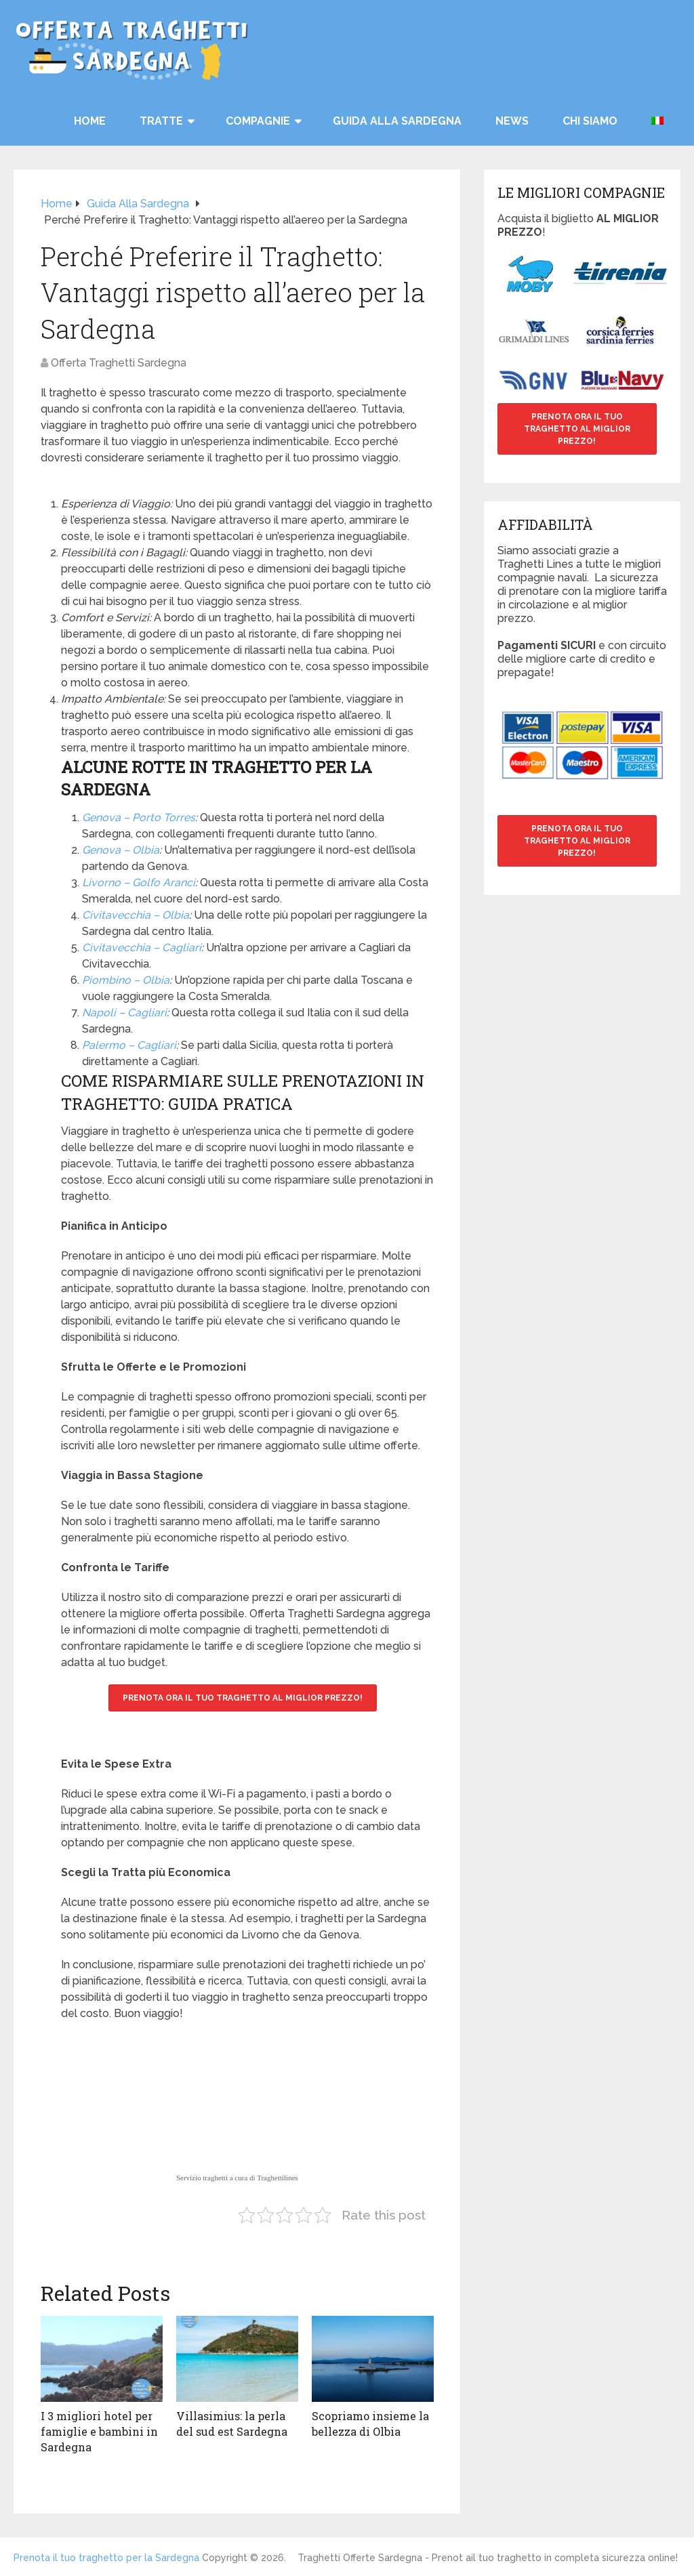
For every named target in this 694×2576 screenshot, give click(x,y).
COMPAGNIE (258, 121)
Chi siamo (590, 121)
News (512, 121)
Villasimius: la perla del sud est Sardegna (231, 2423)
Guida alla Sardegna (397, 121)
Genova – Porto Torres (138, 817)
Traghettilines (277, 2178)
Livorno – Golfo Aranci (138, 882)
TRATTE (161, 121)
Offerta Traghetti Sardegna (118, 362)
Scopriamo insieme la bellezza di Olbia (370, 2423)
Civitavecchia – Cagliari (141, 947)
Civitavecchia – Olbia (135, 915)
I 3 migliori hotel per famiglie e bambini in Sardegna (99, 2431)
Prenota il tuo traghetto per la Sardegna (106, 2557)
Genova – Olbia (120, 850)
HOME (90, 121)
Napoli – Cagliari (124, 1012)
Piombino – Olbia (125, 980)
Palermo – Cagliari (129, 1045)
